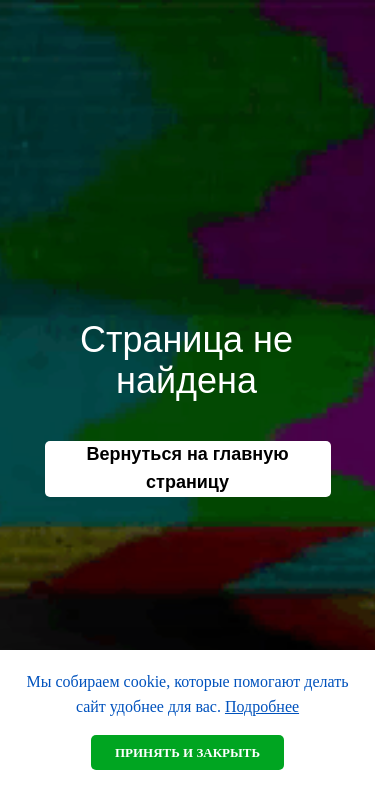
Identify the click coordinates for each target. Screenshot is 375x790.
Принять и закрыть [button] (187, 752)
